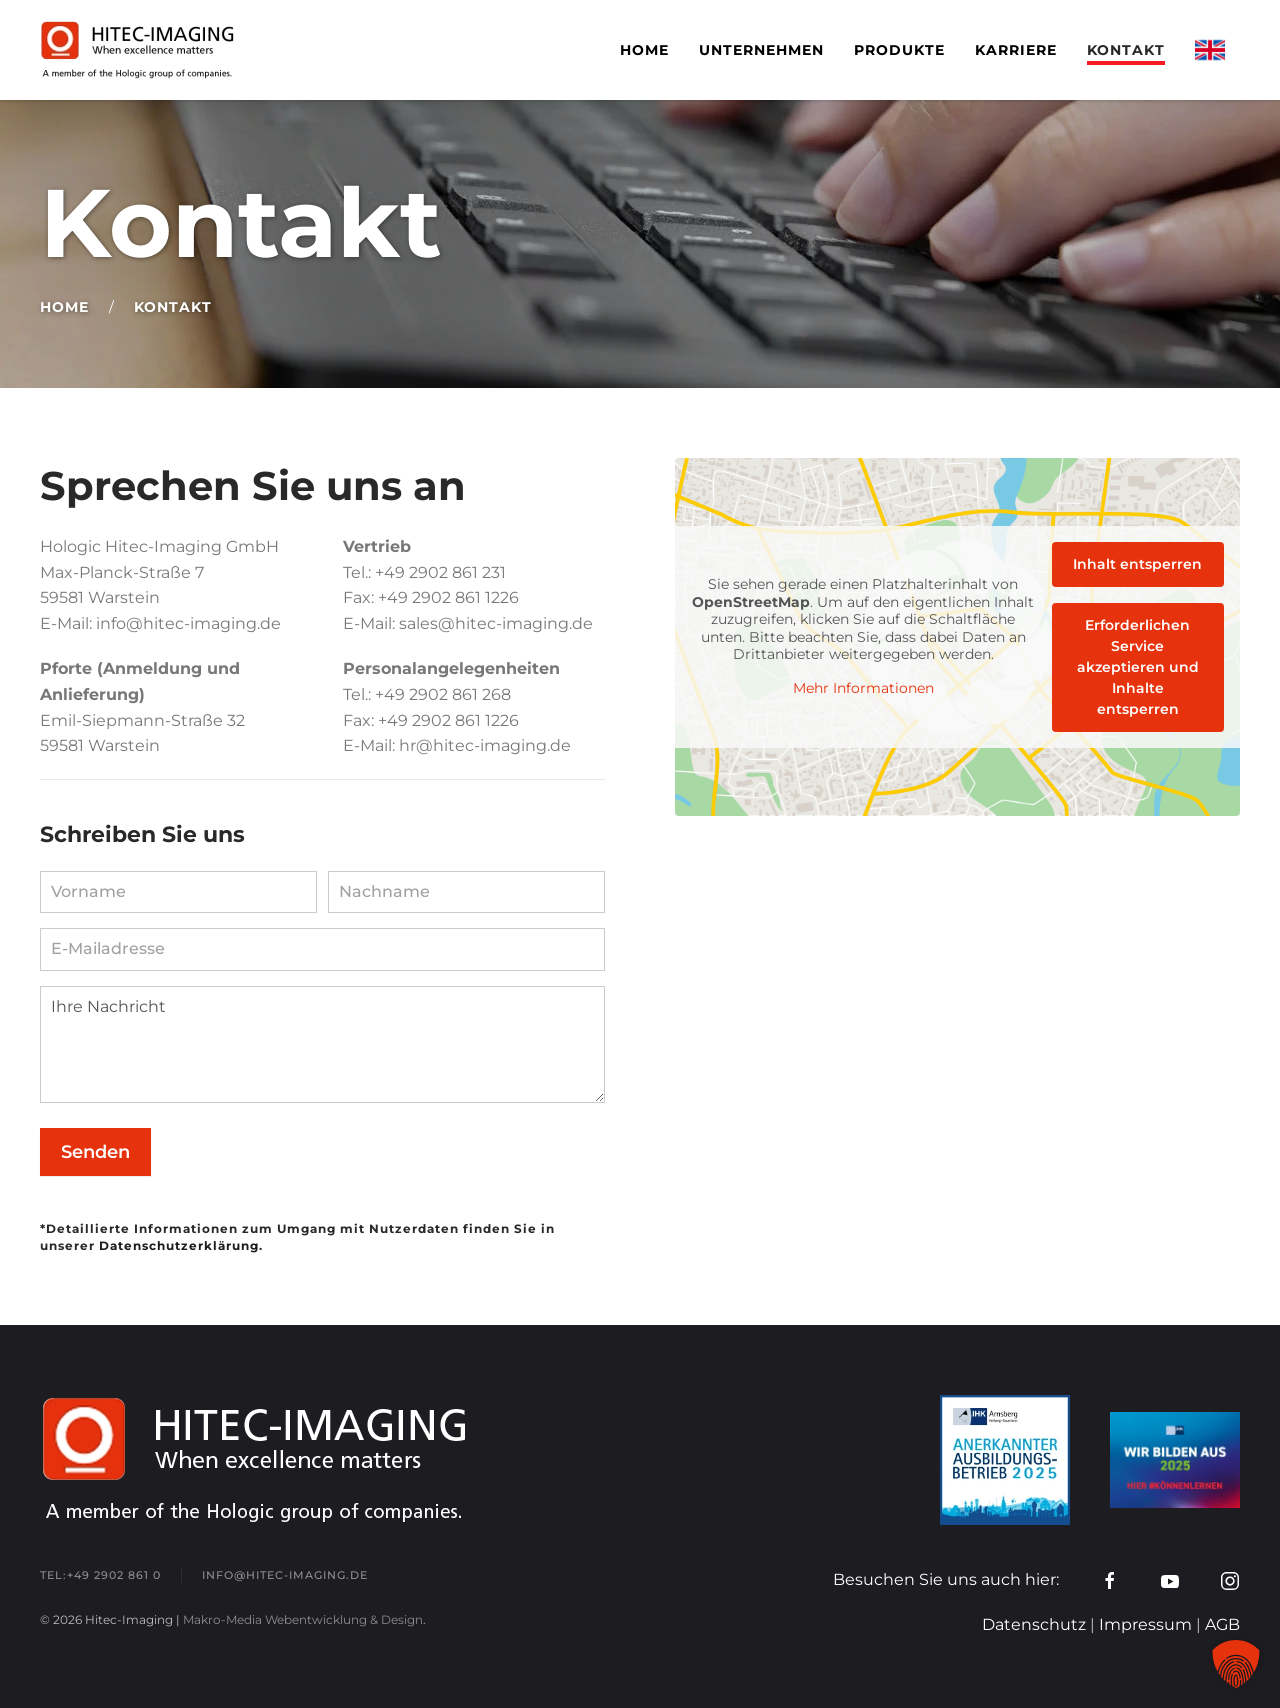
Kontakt (1126, 50)
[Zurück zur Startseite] (140, 50)
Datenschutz (1034, 1624)
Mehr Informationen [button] (863, 688)
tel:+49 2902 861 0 (100, 1575)
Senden (95, 1152)
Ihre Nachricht (322, 1044)
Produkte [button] (899, 50)
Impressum (1145, 1624)
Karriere (1016, 50)
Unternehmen (761, 50)
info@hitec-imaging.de (285, 1575)
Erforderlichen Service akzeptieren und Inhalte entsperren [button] (1138, 667)
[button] (1236, 1664)
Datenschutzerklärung (179, 1245)
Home (644, 50)
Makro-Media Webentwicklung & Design (303, 1619)
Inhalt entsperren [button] (1137, 564)
